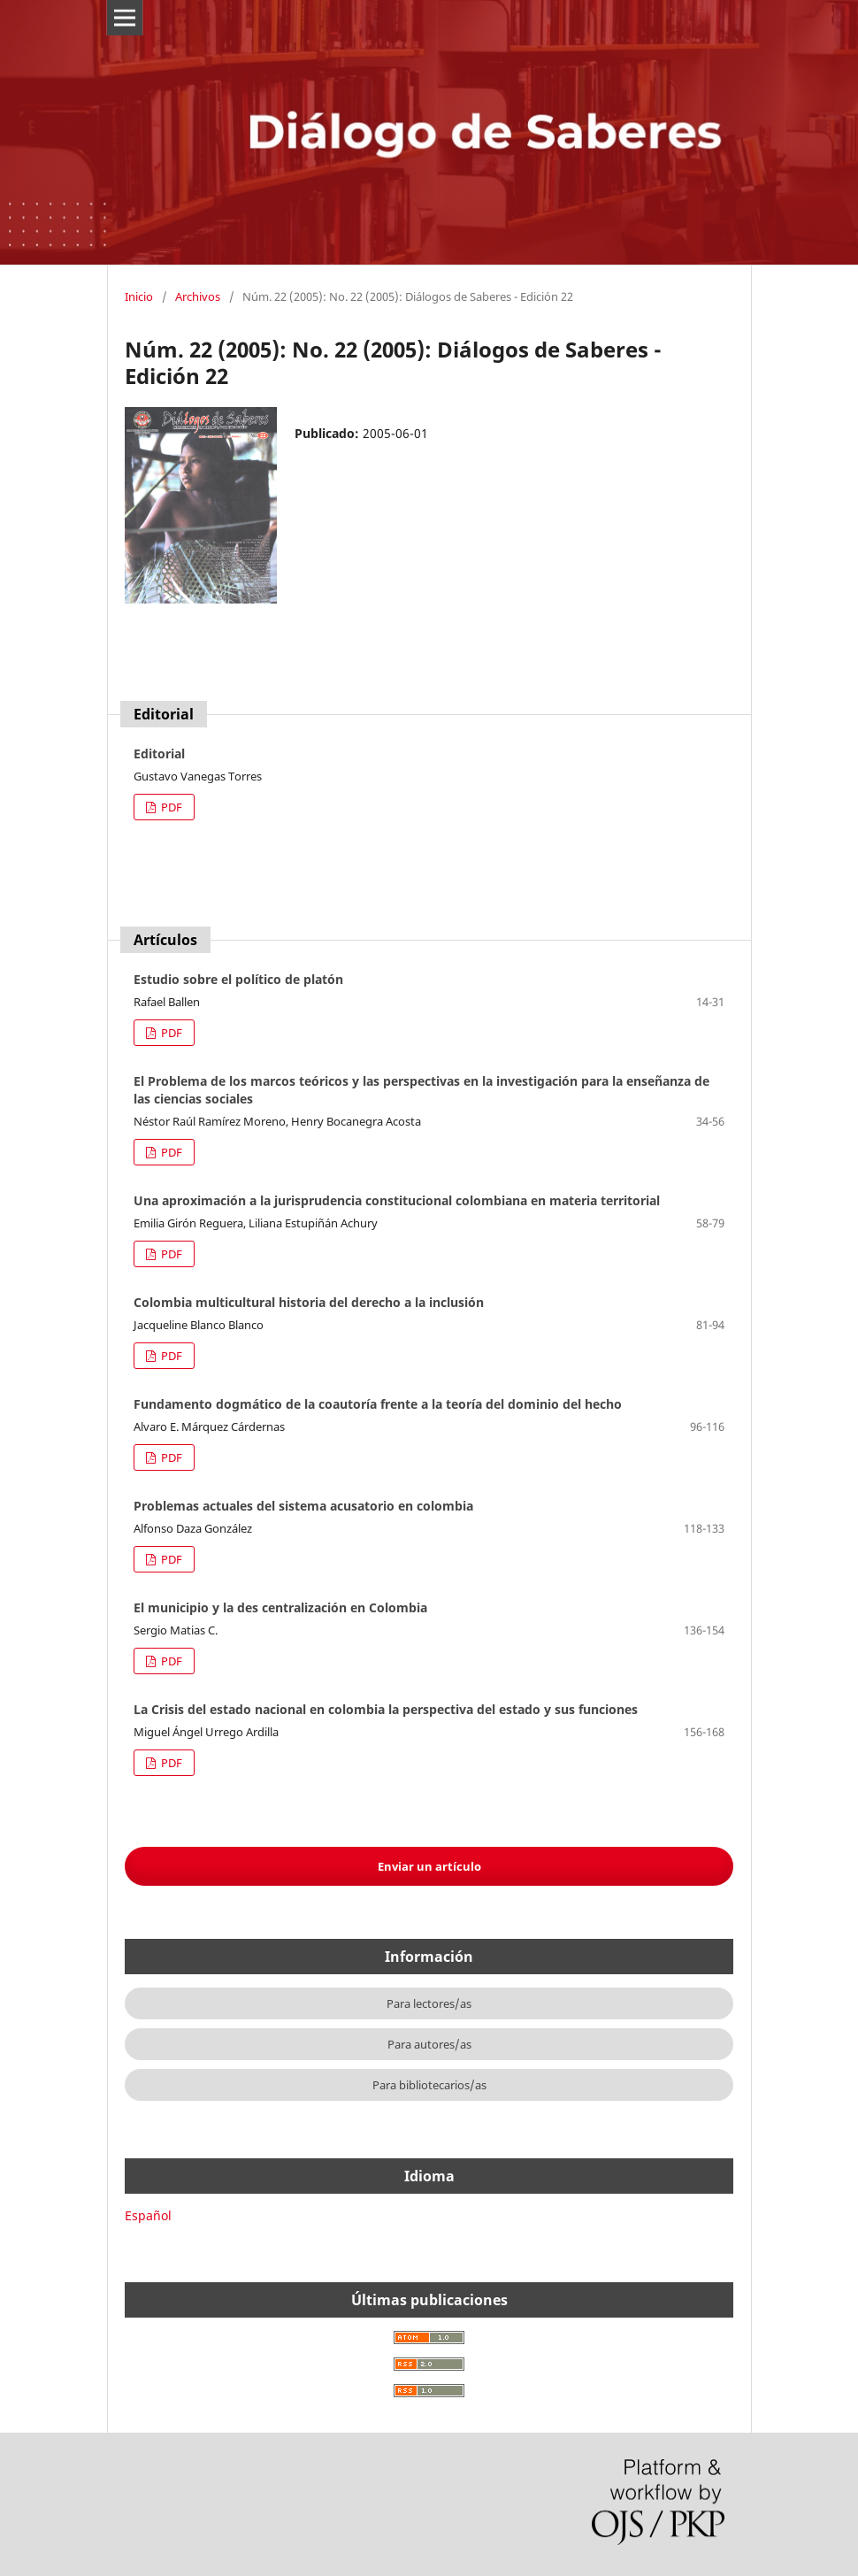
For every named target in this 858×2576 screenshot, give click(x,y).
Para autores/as (429, 2044)
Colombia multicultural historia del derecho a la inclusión (309, 1302)
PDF (170, 807)
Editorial (159, 753)
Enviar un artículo (429, 1866)
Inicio (139, 296)
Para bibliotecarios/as (429, 2085)
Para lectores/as (429, 2003)
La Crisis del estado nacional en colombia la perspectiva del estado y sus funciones (386, 1709)
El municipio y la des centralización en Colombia (280, 1607)
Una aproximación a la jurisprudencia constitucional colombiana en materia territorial (397, 1200)
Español (148, 2215)
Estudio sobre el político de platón (238, 979)
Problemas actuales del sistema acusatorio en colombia (303, 1505)
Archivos (197, 296)
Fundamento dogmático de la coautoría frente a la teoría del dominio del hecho (378, 1404)
